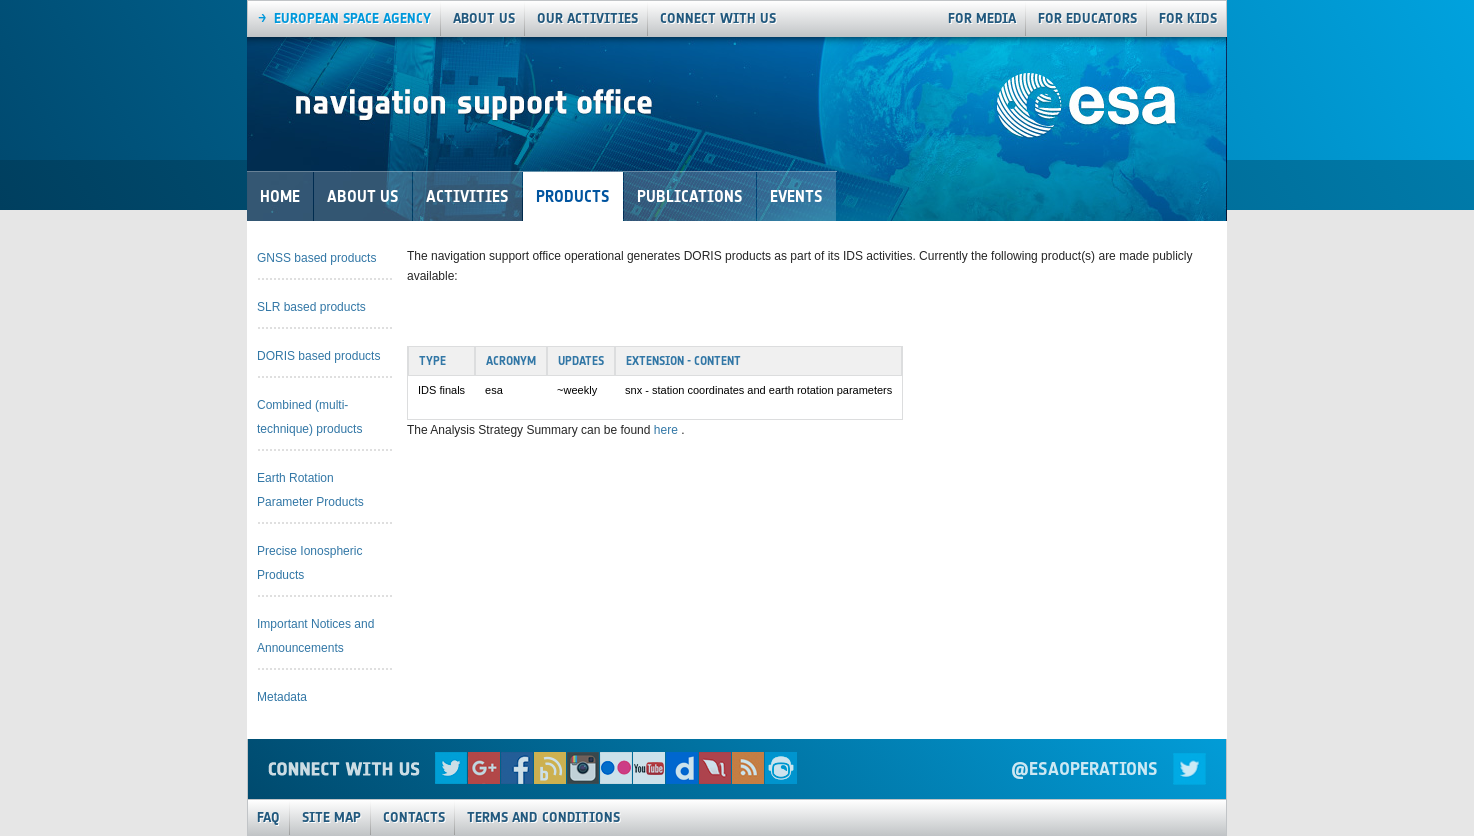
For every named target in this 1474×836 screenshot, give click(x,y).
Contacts (414, 817)
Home (280, 196)
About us (484, 18)
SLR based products (311, 307)
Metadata (282, 697)
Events (796, 196)
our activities (587, 18)
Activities (467, 196)
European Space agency (352, 18)
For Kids (1188, 18)
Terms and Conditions (543, 817)
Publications (690, 196)
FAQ (268, 817)
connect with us (718, 18)
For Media (982, 18)
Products (573, 196)
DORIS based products (318, 356)
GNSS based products (316, 258)
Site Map (331, 817)
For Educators (1087, 18)
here (667, 430)
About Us (363, 196)
